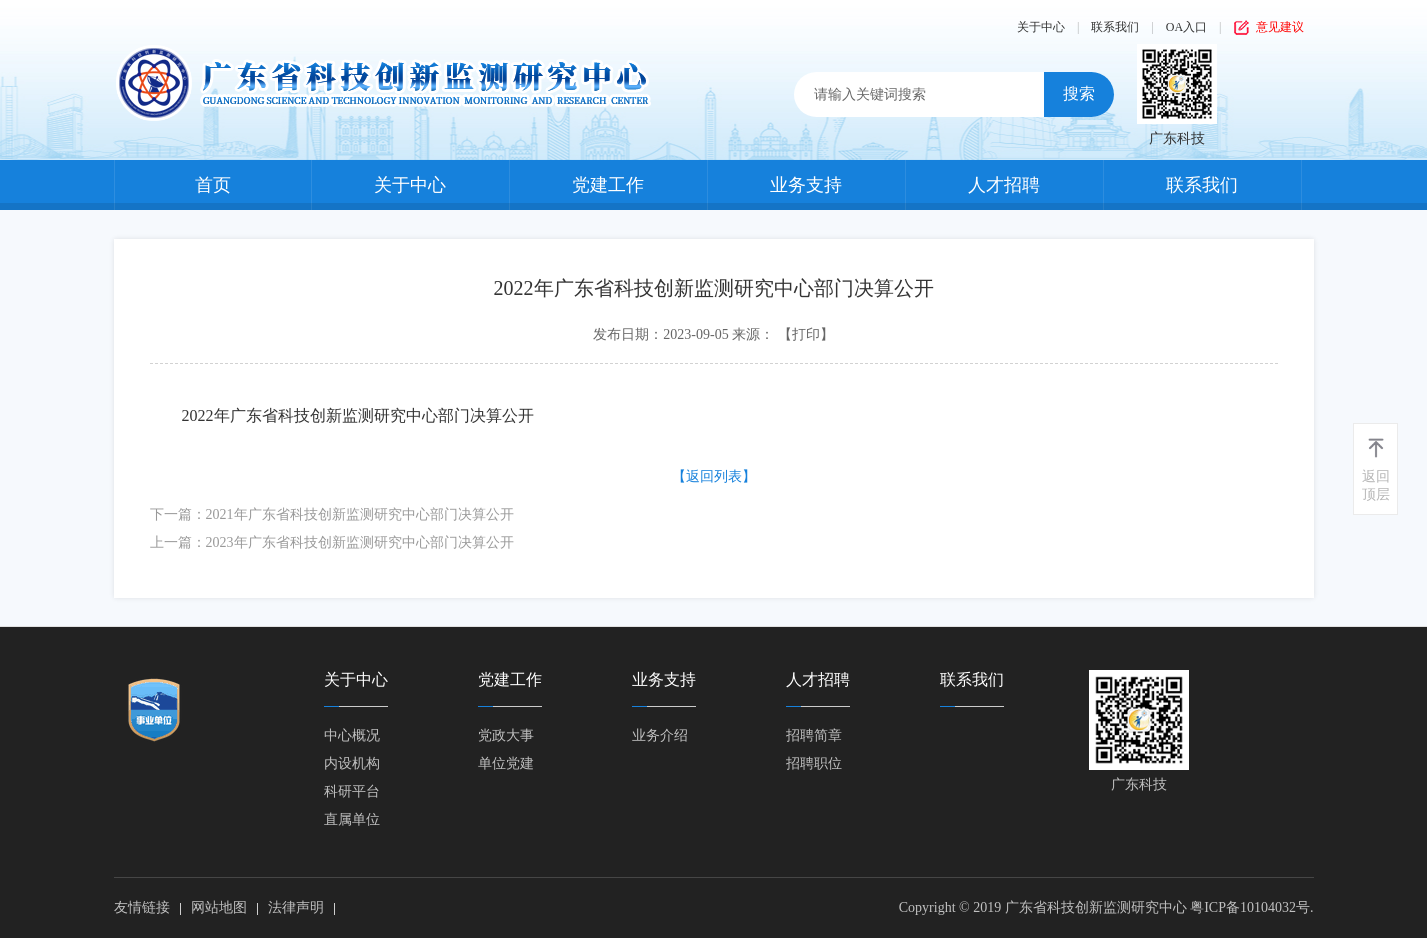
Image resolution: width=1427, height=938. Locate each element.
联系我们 (1115, 27)
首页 (213, 185)
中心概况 (352, 735)
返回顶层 (1376, 485)
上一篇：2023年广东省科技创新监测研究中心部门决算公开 (332, 542)
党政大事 (506, 735)
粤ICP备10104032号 (1250, 907)
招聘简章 (814, 735)
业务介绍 (660, 735)
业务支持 (806, 185)
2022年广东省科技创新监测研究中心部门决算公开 (358, 415)
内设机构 (352, 763)
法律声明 (296, 907)
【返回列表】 (714, 476)
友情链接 (142, 907)
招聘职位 (814, 763)
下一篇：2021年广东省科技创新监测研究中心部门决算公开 (332, 514)
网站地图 (219, 907)
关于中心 (1041, 27)
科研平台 (352, 791)
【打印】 (806, 334)
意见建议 (1280, 27)
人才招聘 (1004, 185)
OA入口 (1186, 27)
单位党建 (506, 763)
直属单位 (352, 819)
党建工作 (608, 185)
